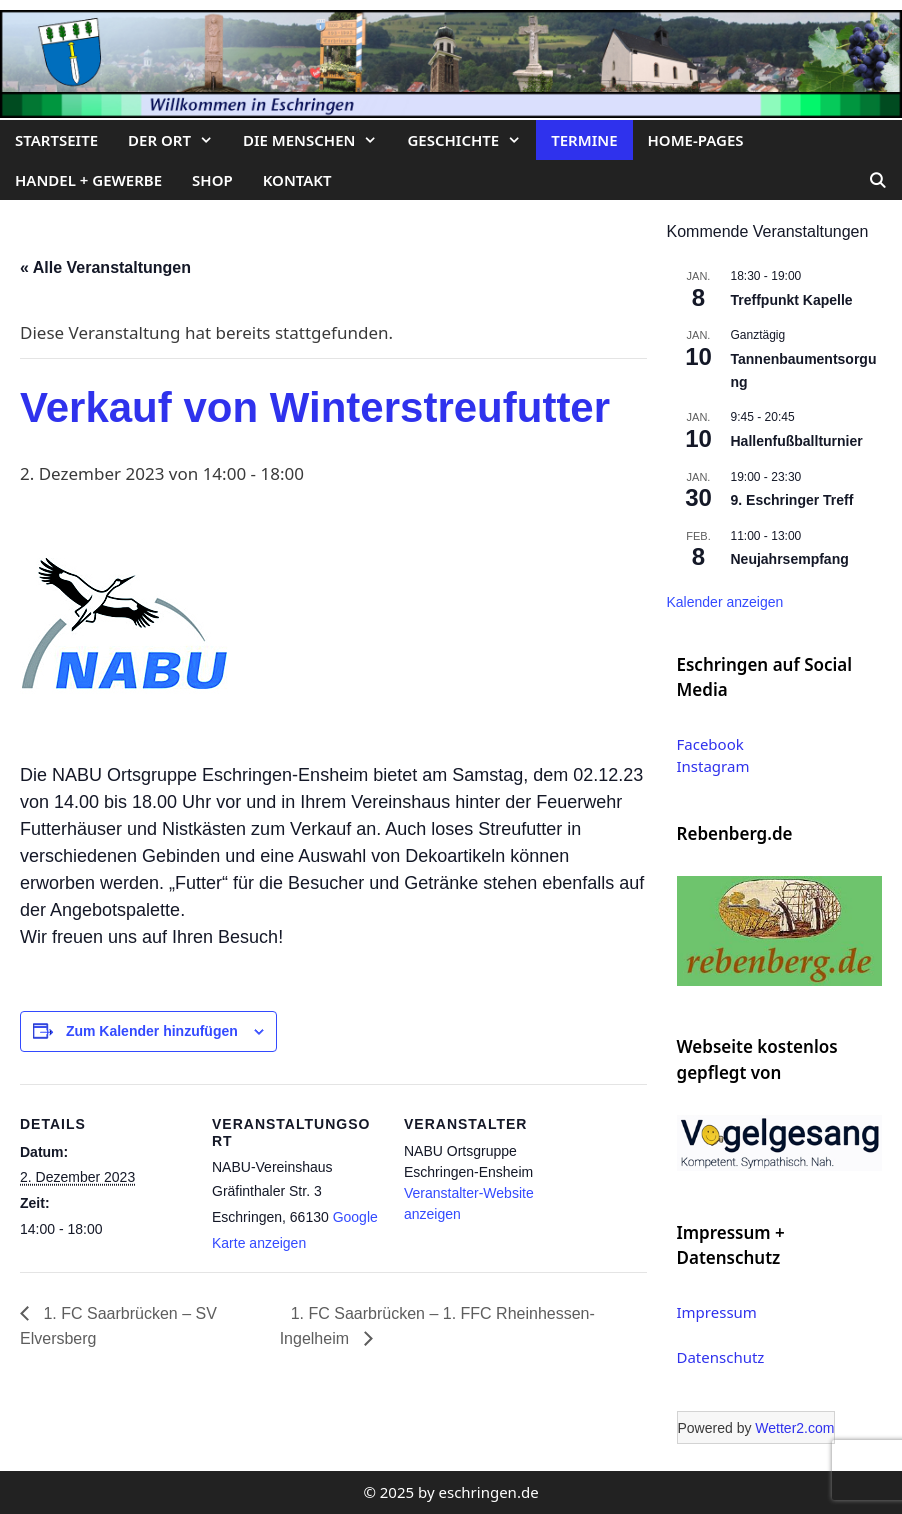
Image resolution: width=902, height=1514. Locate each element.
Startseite (56, 140)
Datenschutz (721, 1357)
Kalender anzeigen (725, 602)
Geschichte (471, 140)
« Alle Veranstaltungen (105, 267)
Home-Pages (696, 140)
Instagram (713, 766)
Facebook (710, 744)
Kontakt (297, 180)
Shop (212, 180)
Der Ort (178, 140)
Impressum (717, 1312)
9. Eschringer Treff (792, 500)
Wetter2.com (794, 1428)
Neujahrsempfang (790, 559)
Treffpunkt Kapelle (792, 300)
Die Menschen (317, 140)
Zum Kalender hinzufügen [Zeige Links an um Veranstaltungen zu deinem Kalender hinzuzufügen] (152, 1031)
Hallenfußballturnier (797, 441)
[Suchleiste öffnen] (877, 180)
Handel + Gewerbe (88, 180)
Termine (584, 140)
